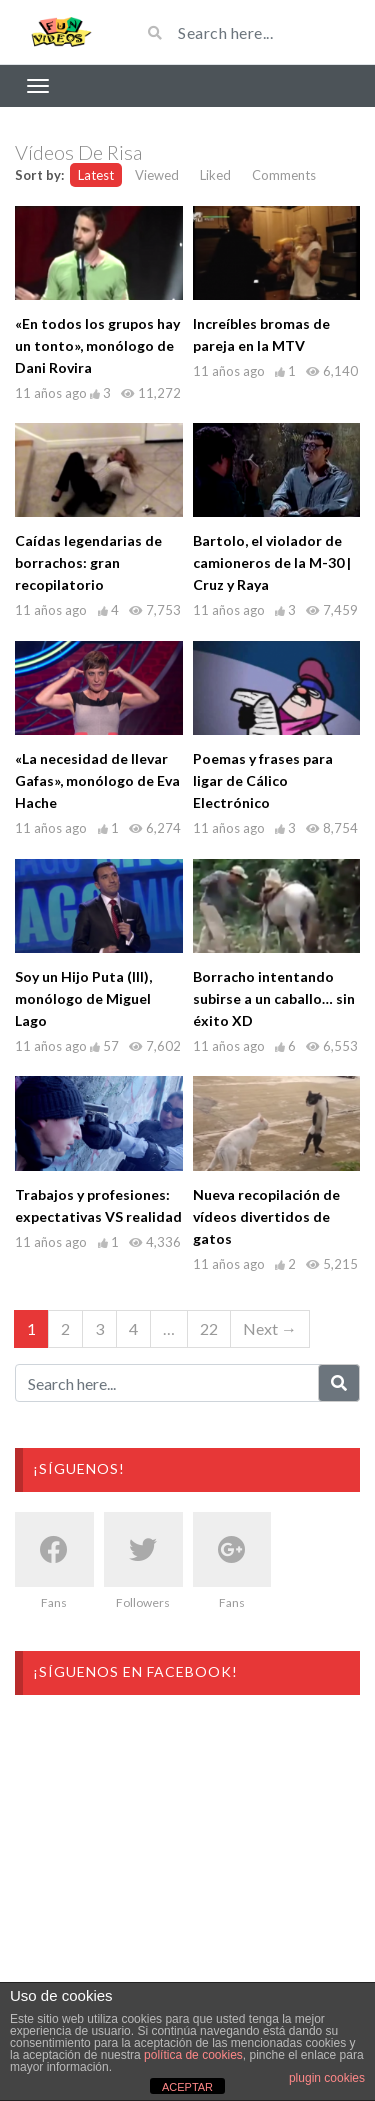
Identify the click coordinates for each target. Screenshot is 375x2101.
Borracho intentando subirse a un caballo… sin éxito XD (274, 998)
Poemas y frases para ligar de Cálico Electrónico (263, 780)
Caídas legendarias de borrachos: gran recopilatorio (88, 562)
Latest (96, 175)
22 (209, 1328)
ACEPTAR (187, 2087)
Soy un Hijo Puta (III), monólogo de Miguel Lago (83, 998)
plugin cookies (327, 2078)
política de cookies (193, 2055)
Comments (284, 175)
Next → (270, 1328)
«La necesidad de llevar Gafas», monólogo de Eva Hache (97, 780)
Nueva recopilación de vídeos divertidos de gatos (266, 1216)
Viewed (157, 175)
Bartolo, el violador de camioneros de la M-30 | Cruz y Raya (272, 562)
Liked (215, 175)
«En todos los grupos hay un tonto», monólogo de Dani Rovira (97, 345)
